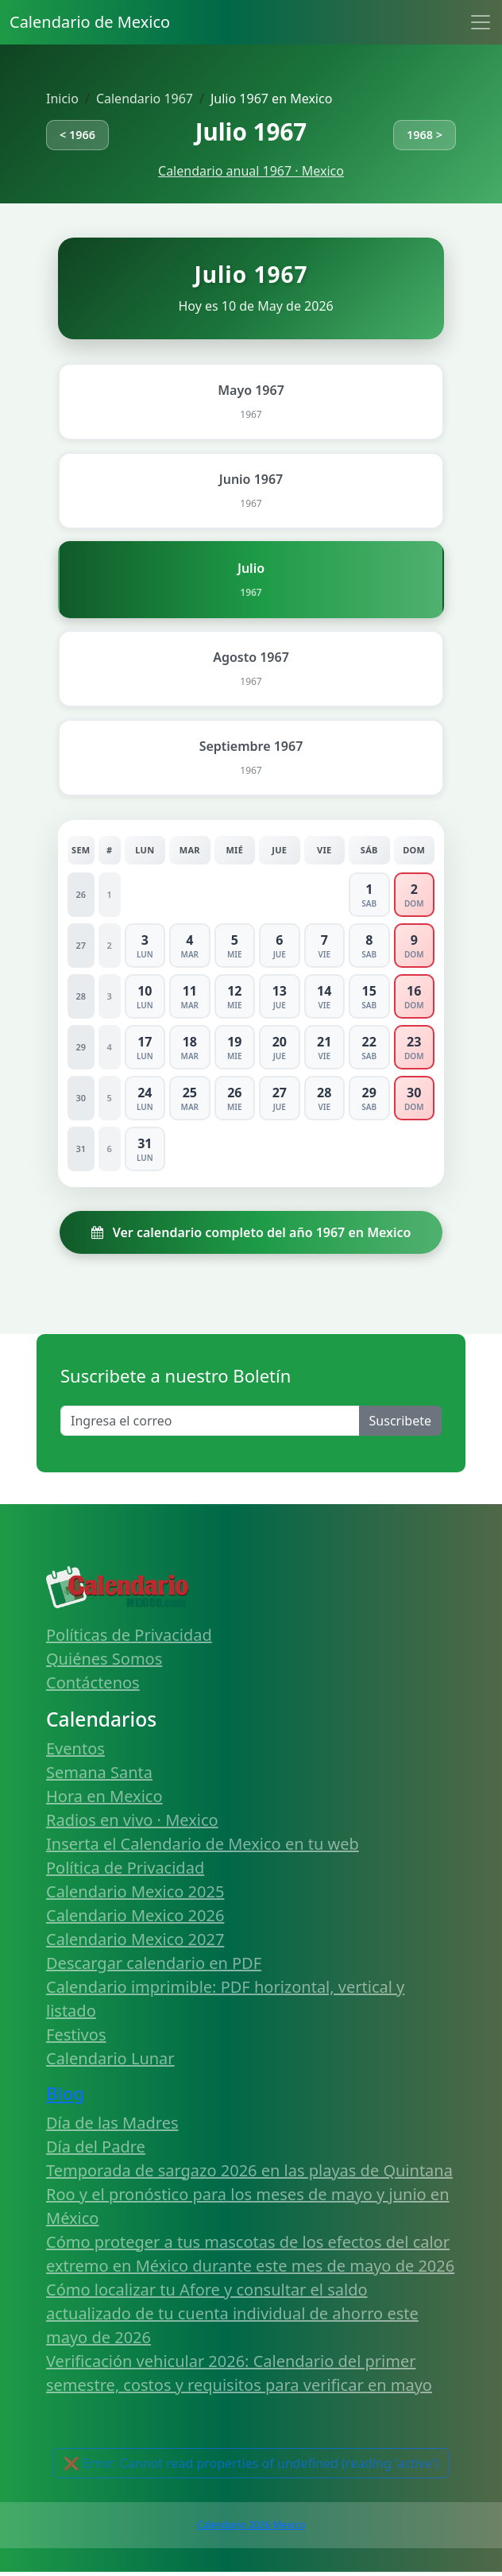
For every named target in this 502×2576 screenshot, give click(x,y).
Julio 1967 (251, 131)
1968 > (424, 134)
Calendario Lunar (110, 2058)
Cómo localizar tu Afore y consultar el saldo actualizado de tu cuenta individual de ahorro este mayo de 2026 (232, 2313)
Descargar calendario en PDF (153, 1963)
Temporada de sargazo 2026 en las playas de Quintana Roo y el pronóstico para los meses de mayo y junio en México (249, 2194)
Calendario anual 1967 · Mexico (251, 171)
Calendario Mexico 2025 (135, 1891)
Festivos (76, 2034)
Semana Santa (99, 1772)
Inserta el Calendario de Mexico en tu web (202, 1844)
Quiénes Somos (104, 1658)
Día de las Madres (112, 2122)
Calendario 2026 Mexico (251, 2525)
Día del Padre (95, 2146)
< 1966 (77, 134)
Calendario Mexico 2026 (135, 1915)
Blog (65, 2093)
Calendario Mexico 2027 (135, 1939)
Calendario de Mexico (90, 22)
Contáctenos (93, 1682)
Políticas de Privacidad (129, 1635)
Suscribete (400, 1420)
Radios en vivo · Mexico (132, 1820)
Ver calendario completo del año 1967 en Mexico (251, 1232)
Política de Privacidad (125, 1867)
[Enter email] (210, 1421)
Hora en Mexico (104, 1796)
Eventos (75, 1748)
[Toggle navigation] (480, 22)
